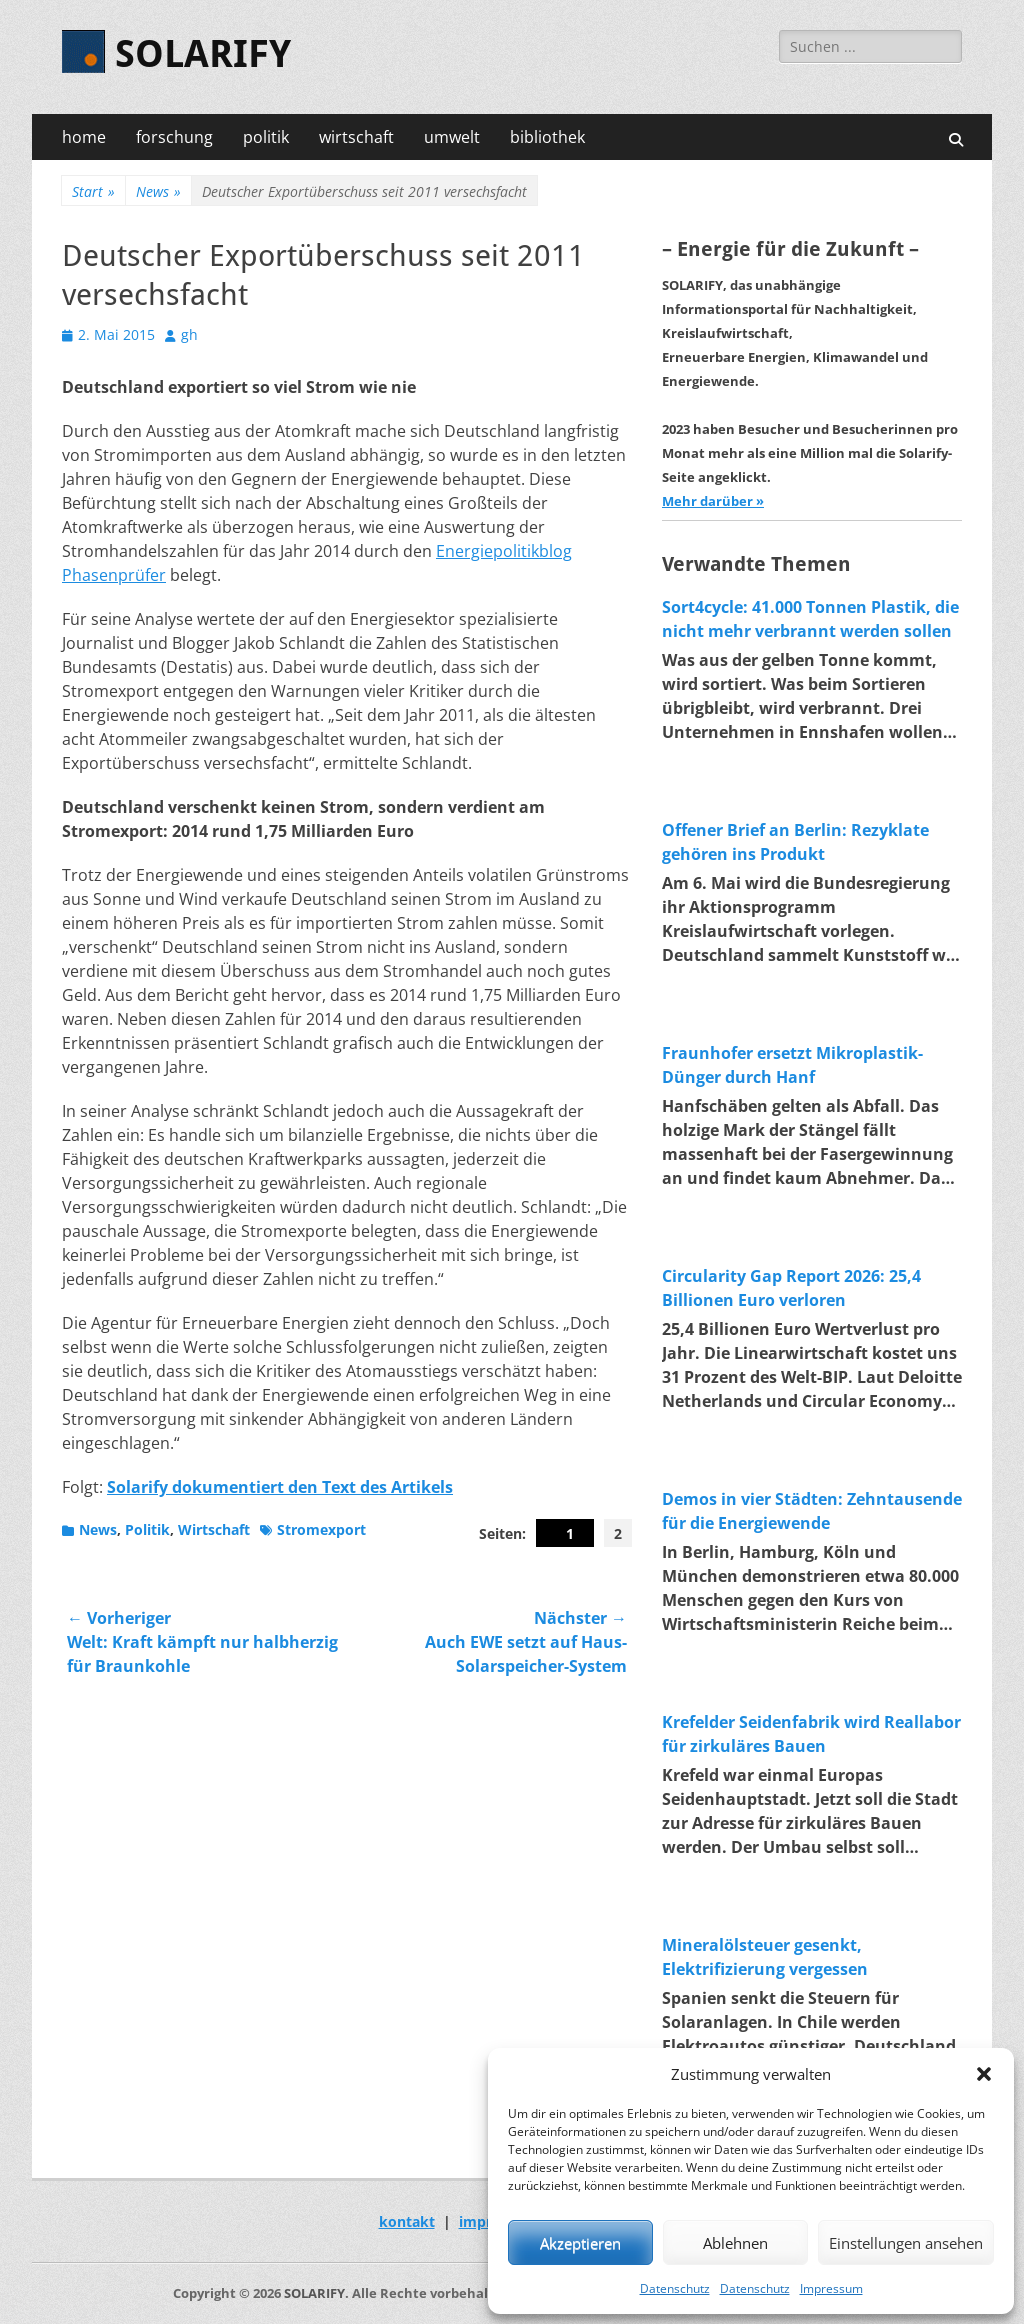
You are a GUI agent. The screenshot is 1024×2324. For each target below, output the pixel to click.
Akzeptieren (580, 2243)
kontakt (407, 2221)
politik (266, 137)
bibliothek (547, 137)
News (158, 191)
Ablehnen (735, 2243)
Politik (147, 1529)
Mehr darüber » (713, 501)
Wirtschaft (214, 1529)
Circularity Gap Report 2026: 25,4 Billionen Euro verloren (791, 1288)
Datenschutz (675, 2288)
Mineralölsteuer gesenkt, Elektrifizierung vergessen (765, 1957)
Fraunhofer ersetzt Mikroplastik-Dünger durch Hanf (792, 1065)
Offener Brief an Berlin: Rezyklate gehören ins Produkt (795, 842)
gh (189, 334)
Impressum (831, 2288)
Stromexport (321, 1529)
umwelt (452, 137)
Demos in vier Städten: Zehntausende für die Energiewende (812, 1511)
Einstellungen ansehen (906, 2243)
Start (93, 191)
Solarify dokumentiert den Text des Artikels (280, 1487)
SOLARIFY (203, 54)
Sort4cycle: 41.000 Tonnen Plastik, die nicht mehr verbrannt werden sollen (810, 619)
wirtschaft (356, 137)
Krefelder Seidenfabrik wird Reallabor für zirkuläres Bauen (811, 1734)
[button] (984, 2074)
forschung (174, 137)
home (84, 137)
